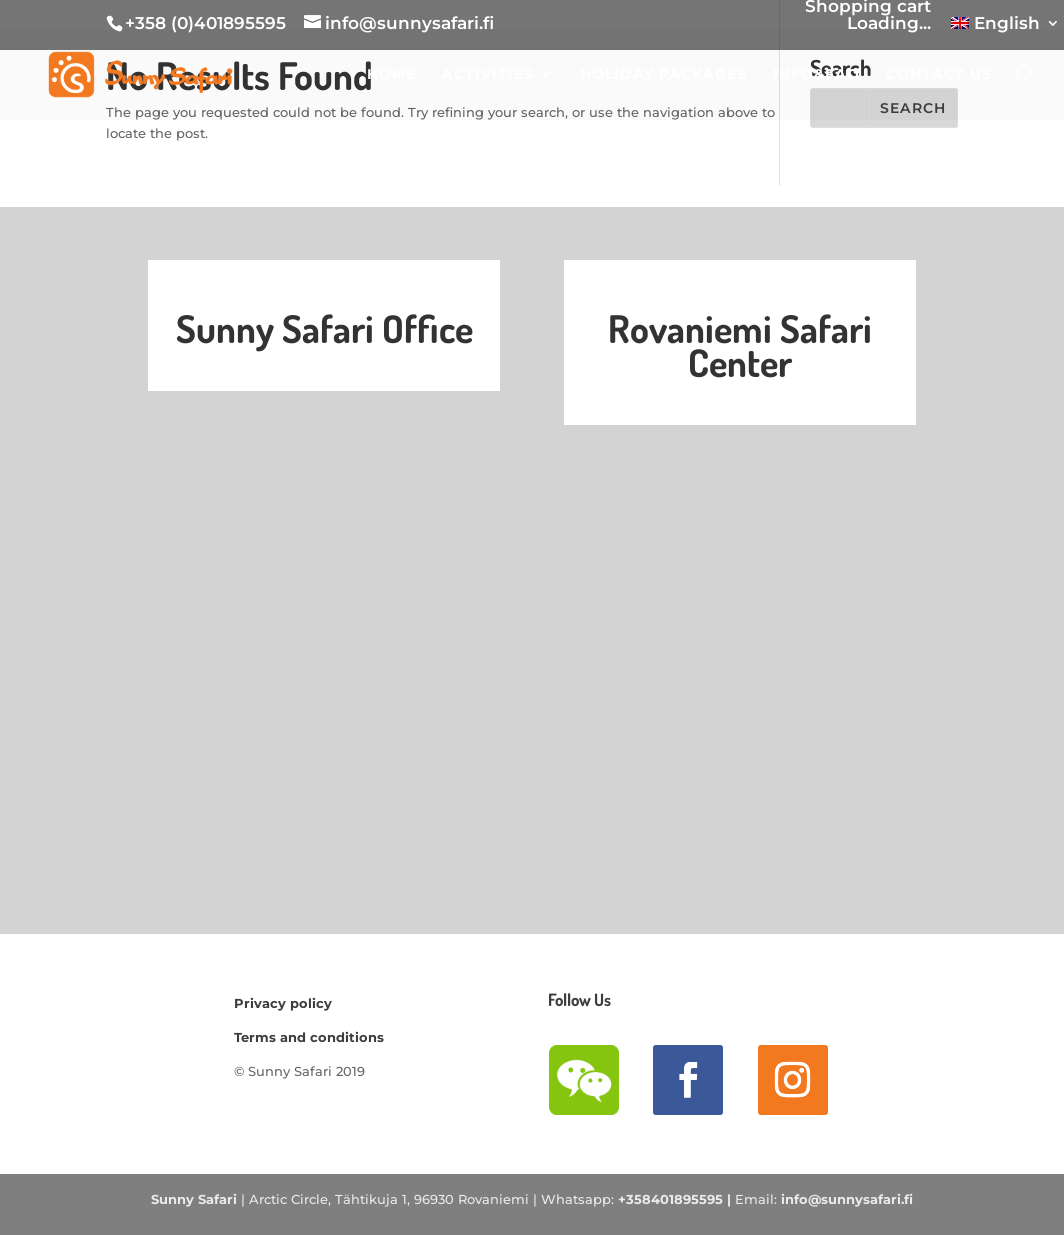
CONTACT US (939, 77)
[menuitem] (1005, 30)
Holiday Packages (663, 77)
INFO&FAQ (816, 77)
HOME (391, 77)
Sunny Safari (194, 1199)
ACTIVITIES (488, 77)
